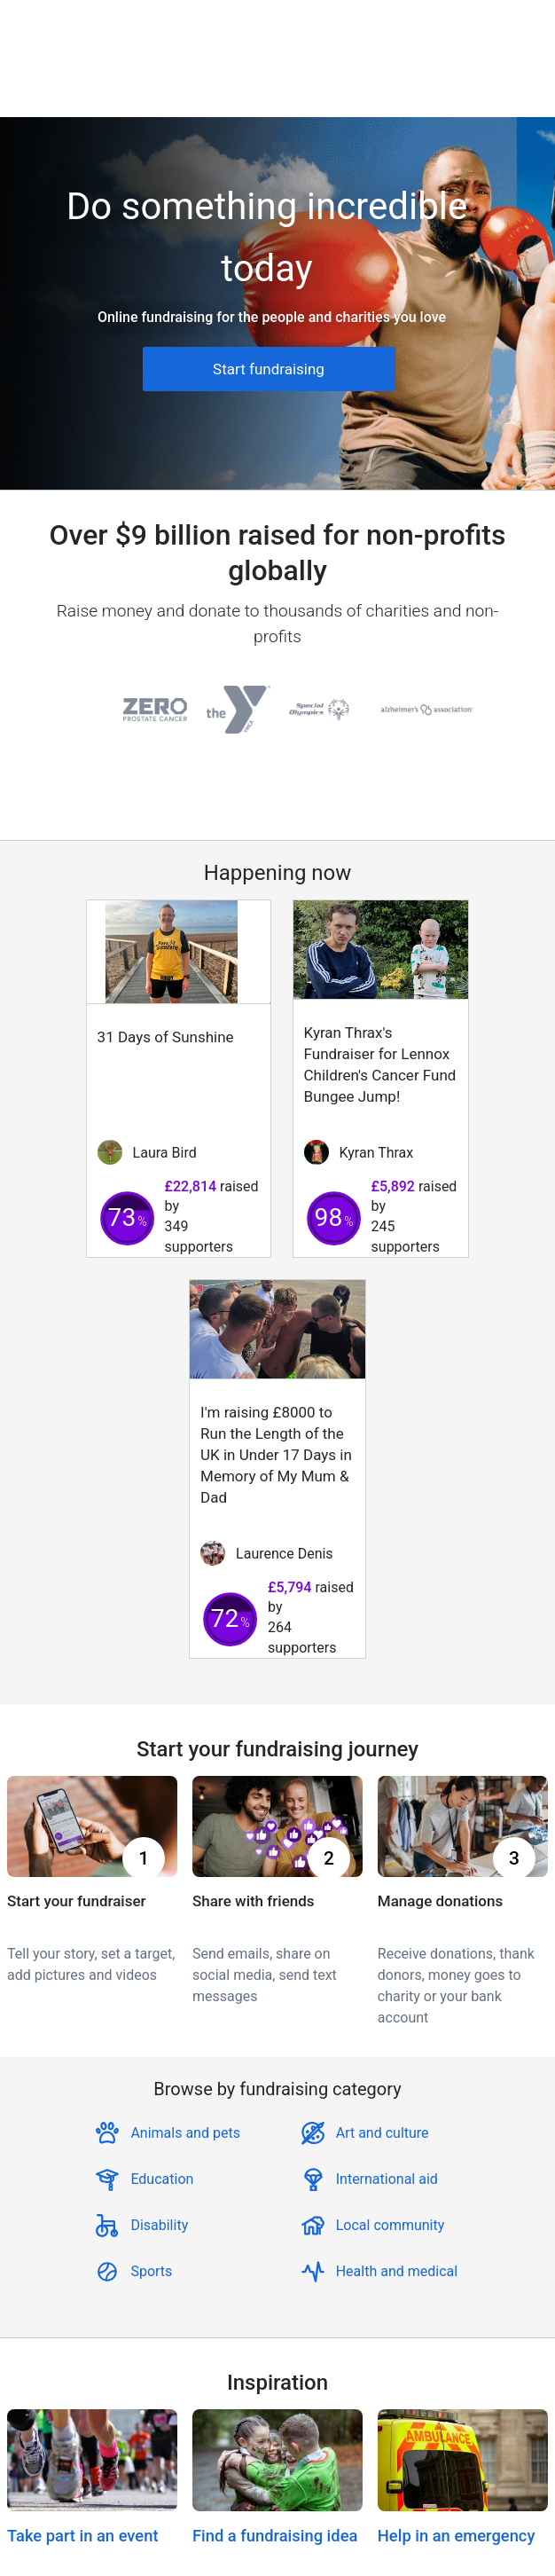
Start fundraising (268, 369)
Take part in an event (83, 2535)
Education (161, 2179)
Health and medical (396, 2271)
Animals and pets (185, 2132)
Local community (390, 2225)
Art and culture (382, 2132)
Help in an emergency (456, 2535)
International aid (387, 2179)
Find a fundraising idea (274, 2535)
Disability (159, 2225)
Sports (151, 2271)
